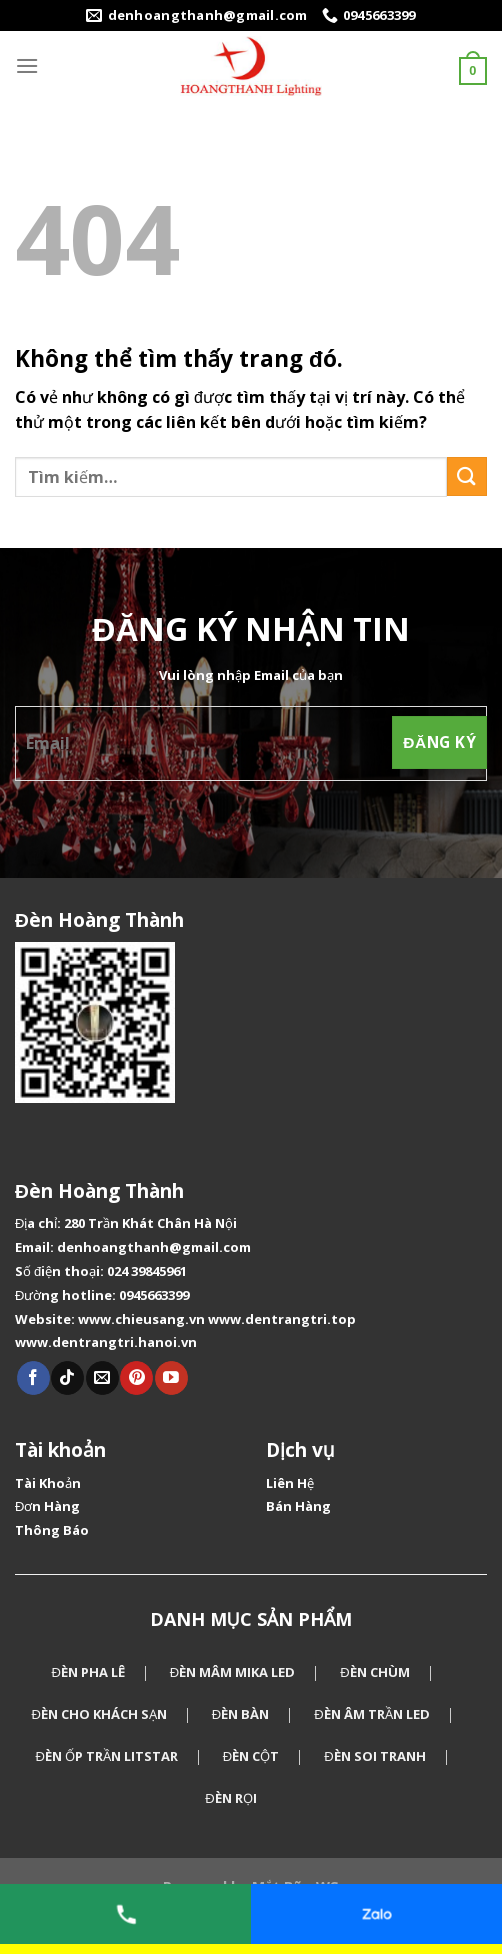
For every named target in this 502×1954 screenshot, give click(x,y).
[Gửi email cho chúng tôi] (102, 1378)
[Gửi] (467, 476)
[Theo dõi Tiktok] (67, 1378)
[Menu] (27, 65)
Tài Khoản (48, 1483)
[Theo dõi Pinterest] (136, 1378)
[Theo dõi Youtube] (171, 1378)
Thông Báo (52, 1530)
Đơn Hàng (47, 1506)
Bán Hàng (298, 1506)
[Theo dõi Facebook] (33, 1378)
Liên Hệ (290, 1483)
